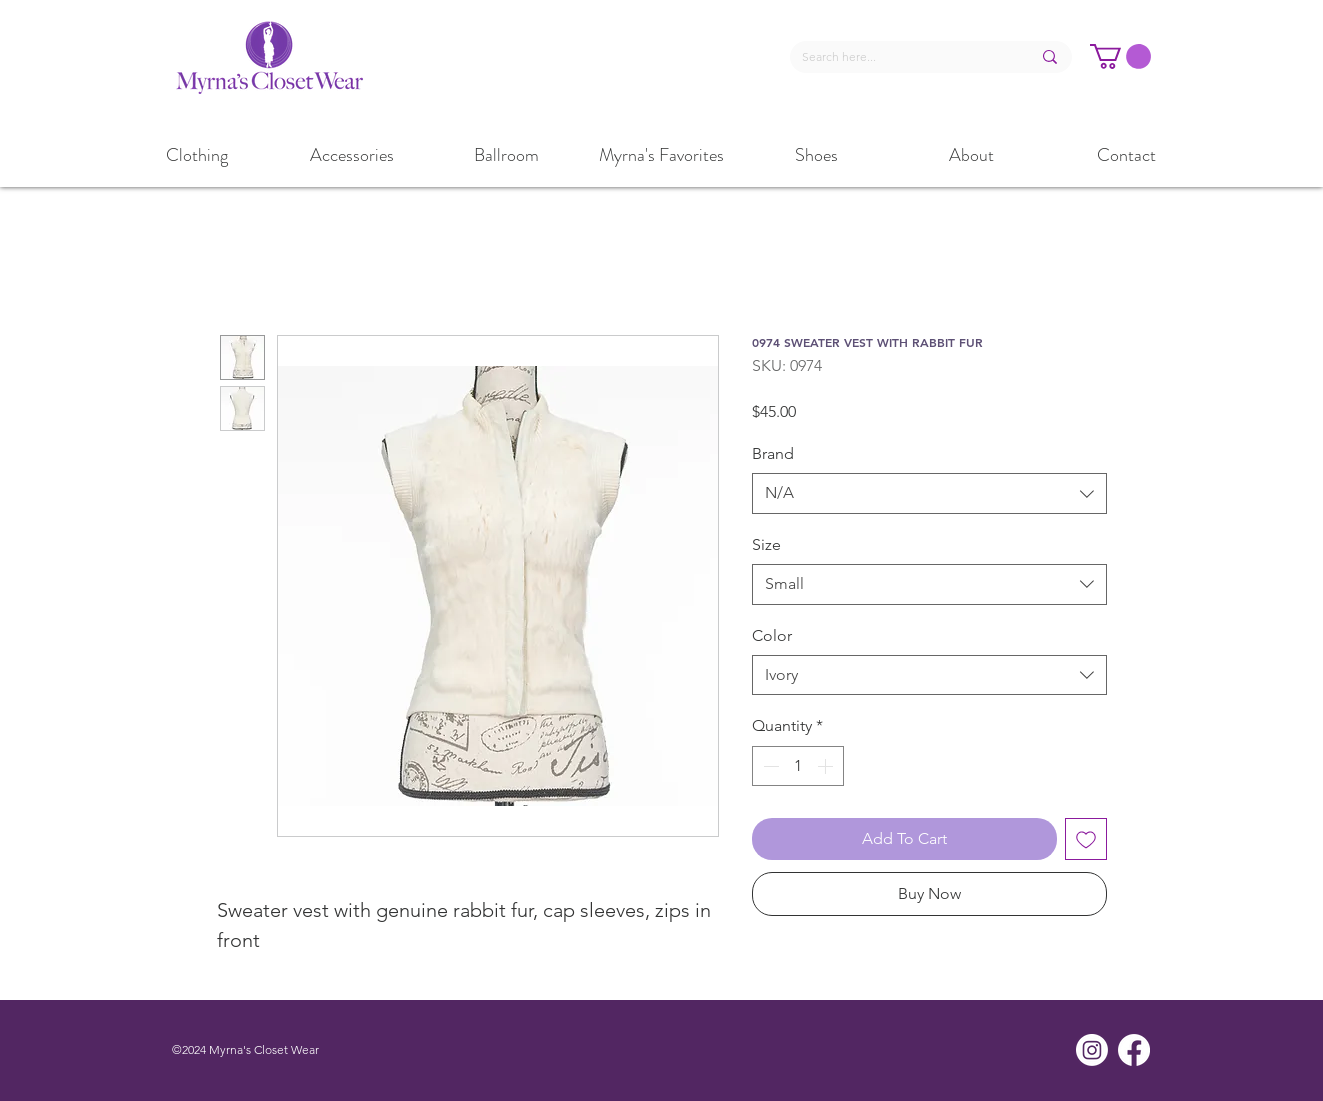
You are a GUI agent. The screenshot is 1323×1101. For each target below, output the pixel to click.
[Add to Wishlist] (1086, 839)
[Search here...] (901, 57)
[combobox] (929, 493)
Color (772, 635)
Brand (773, 453)
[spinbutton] (798, 766)
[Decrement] (769, 766)
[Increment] (827, 766)
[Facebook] (1134, 1050)
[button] (1120, 56)
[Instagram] (1092, 1050)
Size (766, 544)
